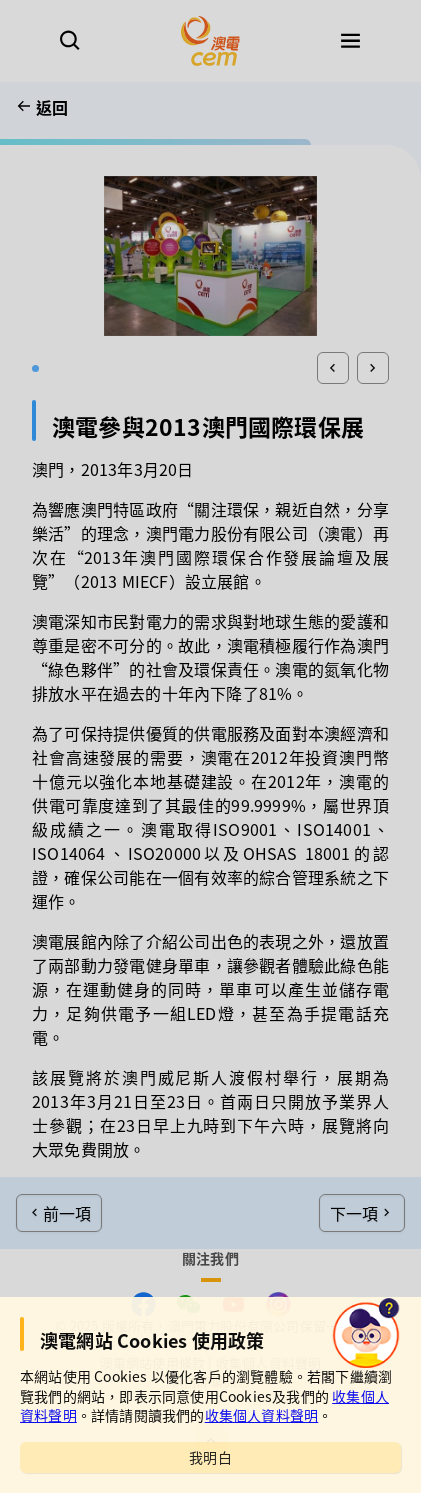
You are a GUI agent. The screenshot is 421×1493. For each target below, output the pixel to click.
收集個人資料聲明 (262, 1415)
